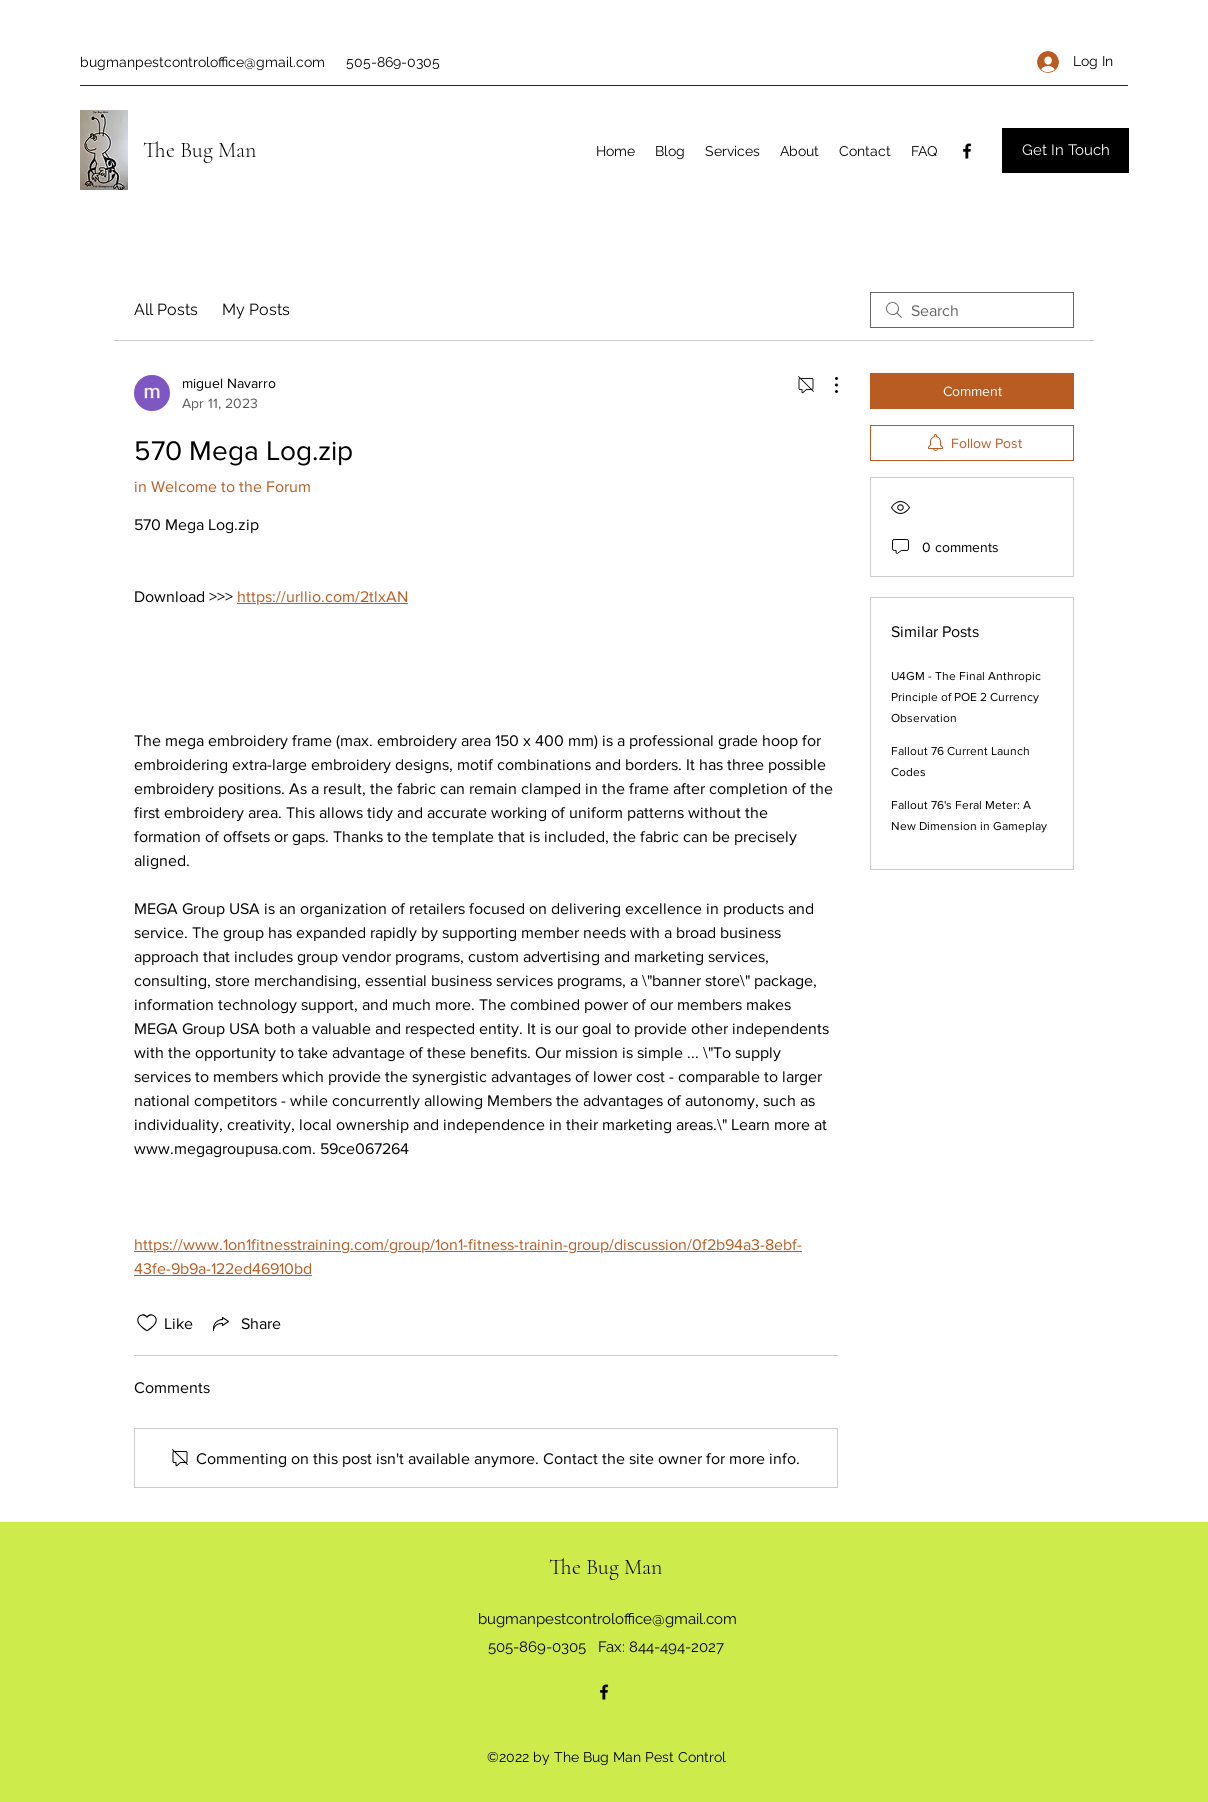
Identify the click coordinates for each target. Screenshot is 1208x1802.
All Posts (166, 309)
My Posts (256, 309)
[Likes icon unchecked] (147, 1323)
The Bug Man (199, 150)
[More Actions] (826, 385)
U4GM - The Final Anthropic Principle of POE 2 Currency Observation (966, 697)
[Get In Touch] (1065, 150)
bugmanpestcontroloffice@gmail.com (202, 62)
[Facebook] (967, 151)
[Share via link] (245, 1323)
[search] (972, 310)
